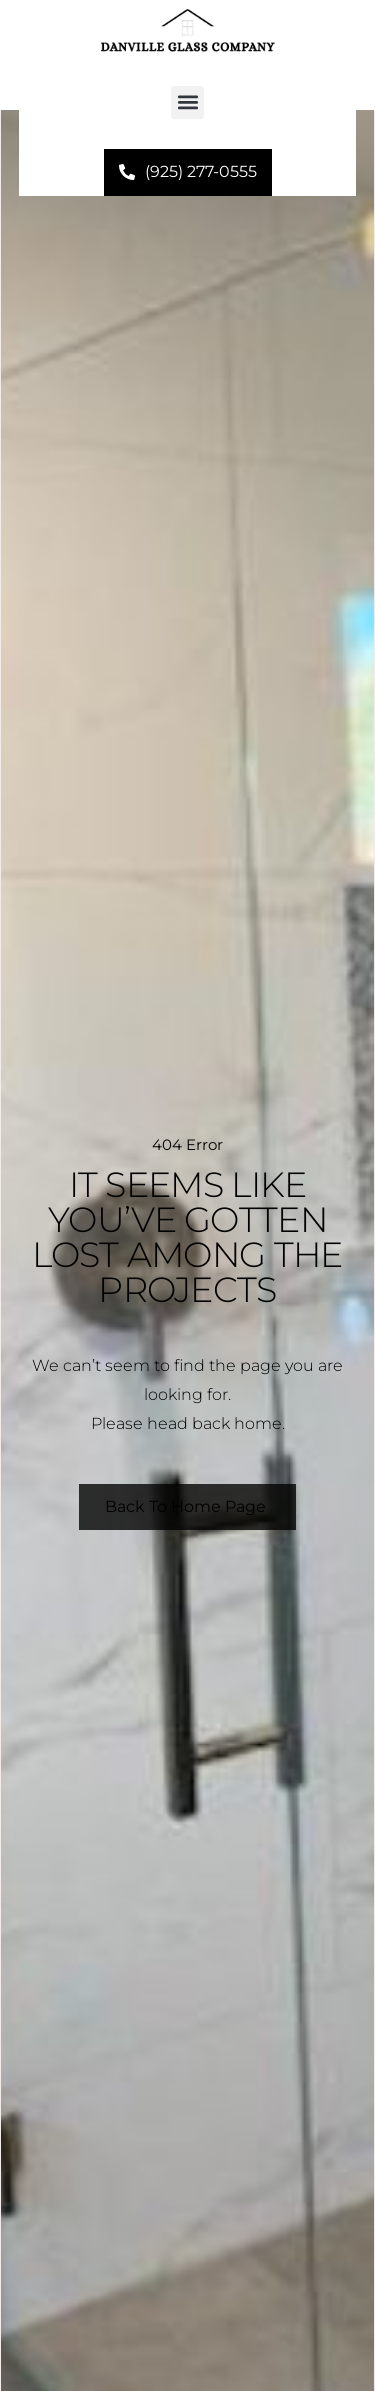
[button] (187, 102)
